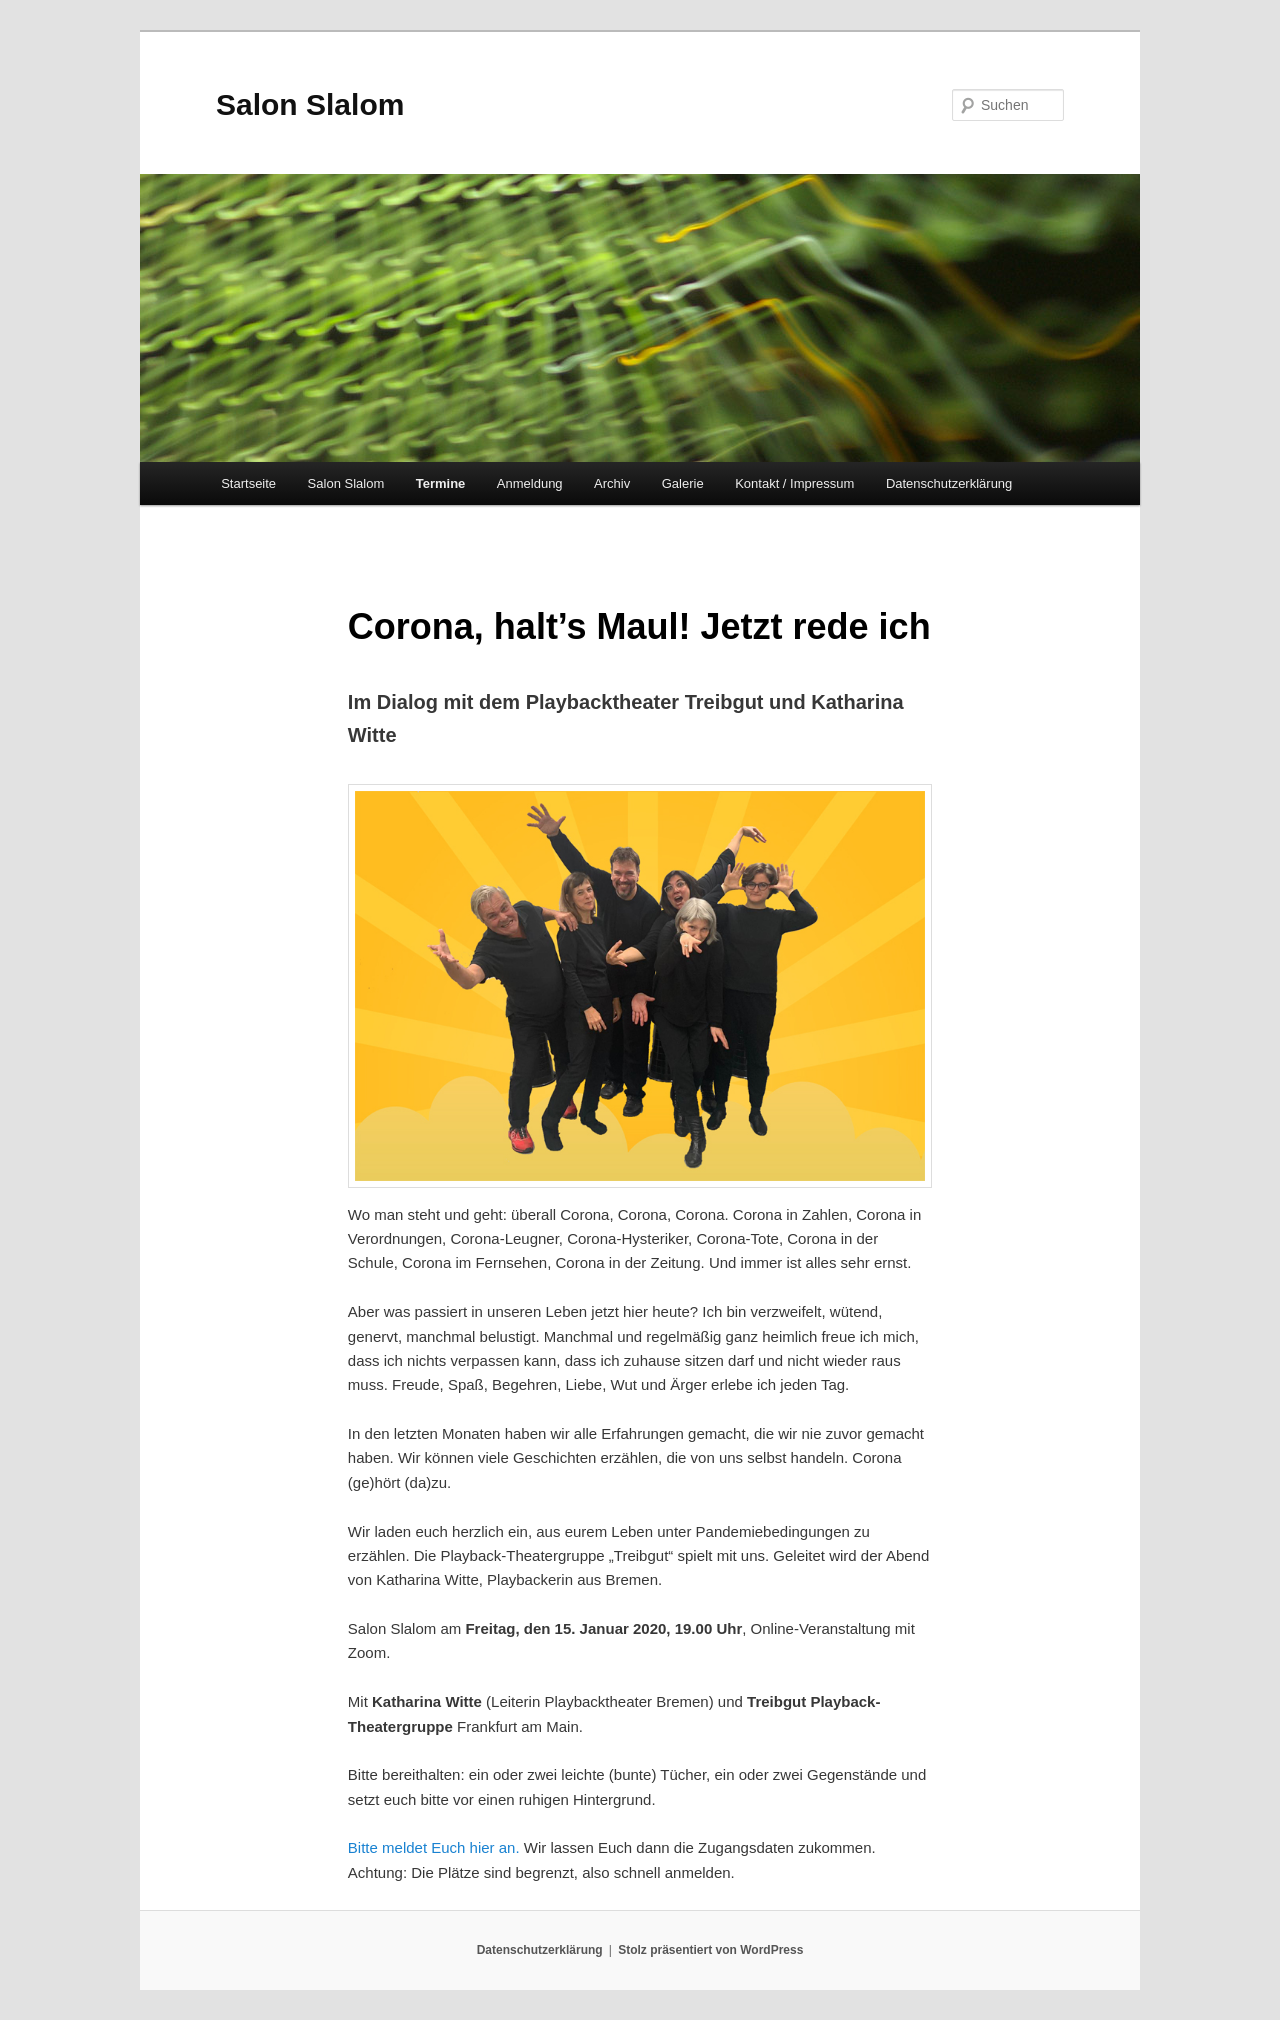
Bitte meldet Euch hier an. (434, 1847)
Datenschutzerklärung (949, 483)
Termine (441, 483)
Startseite (248, 483)
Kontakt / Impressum (794, 483)
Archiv (612, 483)
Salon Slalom (310, 104)
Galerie (683, 483)
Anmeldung (530, 483)
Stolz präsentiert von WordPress (710, 1950)
